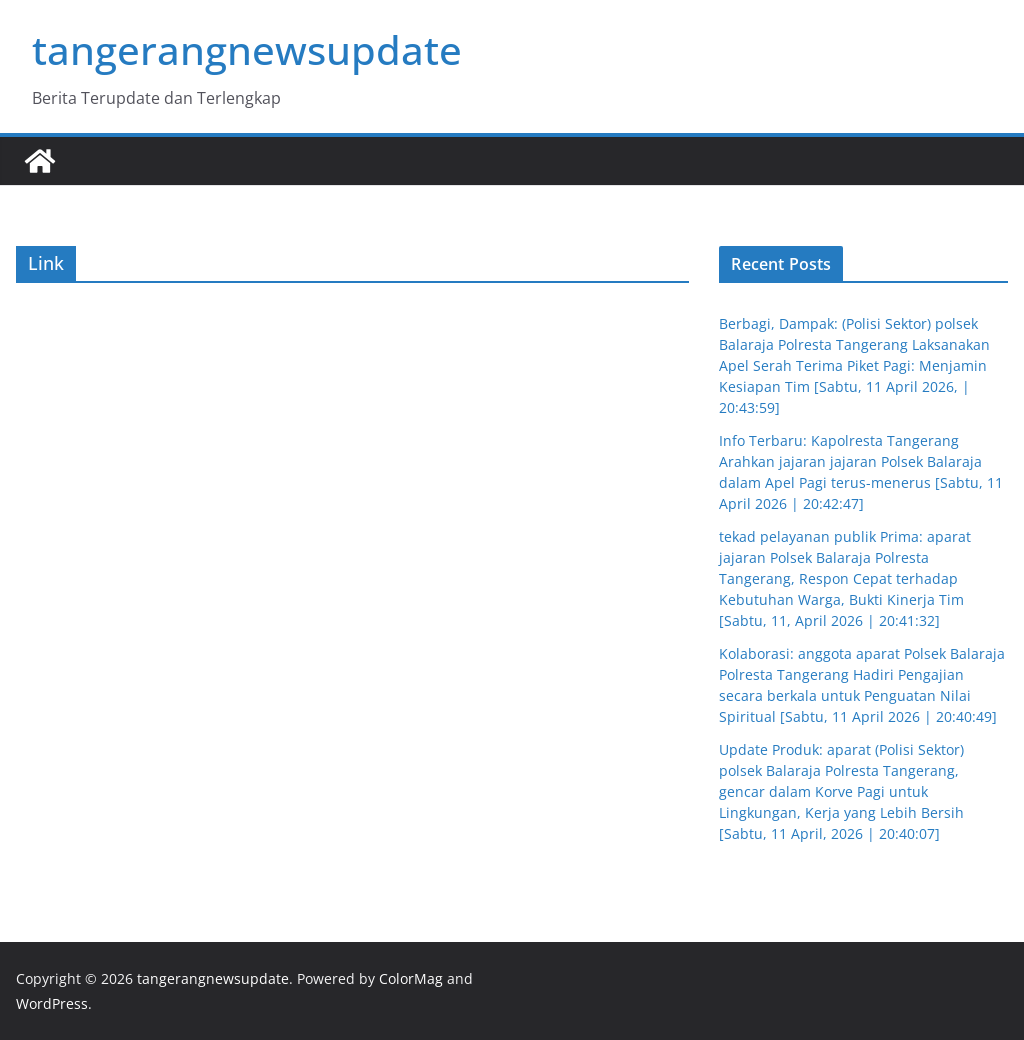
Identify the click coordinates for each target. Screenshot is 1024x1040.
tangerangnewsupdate (247, 49)
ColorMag (411, 978)
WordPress (52, 1003)
